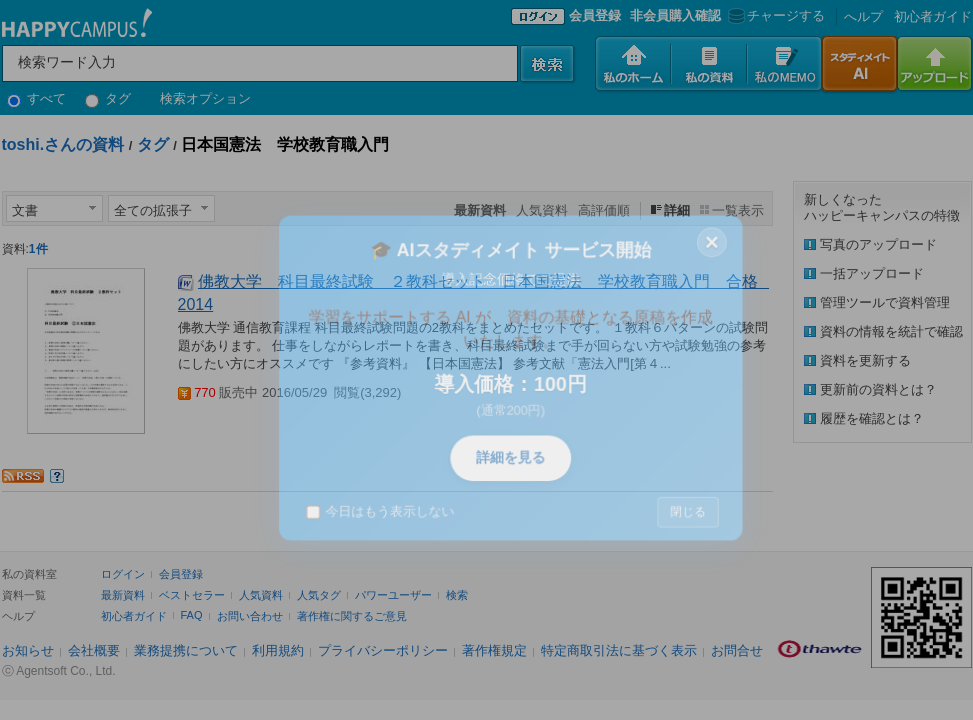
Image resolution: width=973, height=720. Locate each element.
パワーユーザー (393, 595)
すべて (37, 98)
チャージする (774, 15)
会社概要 (94, 650)
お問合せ (737, 650)
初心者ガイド (933, 16)
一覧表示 (738, 210)
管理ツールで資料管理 (885, 302)
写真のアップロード (878, 244)
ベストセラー (192, 595)
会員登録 (595, 15)
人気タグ (319, 595)
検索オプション (205, 98)
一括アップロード (872, 273)
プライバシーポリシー (383, 650)
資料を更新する (865, 360)
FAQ (192, 615)
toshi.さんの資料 (63, 144)
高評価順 (604, 210)
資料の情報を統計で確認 (891, 331)
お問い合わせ (250, 616)
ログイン (123, 574)
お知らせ (28, 650)
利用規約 (278, 650)
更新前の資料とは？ (878, 389)
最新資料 (123, 595)
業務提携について (186, 650)
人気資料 (542, 210)
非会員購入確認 (675, 15)
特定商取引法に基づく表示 (619, 650)
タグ (108, 98)
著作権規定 (494, 650)
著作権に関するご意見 (352, 616)
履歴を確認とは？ (872, 418)
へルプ (863, 16)
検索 (457, 595)
